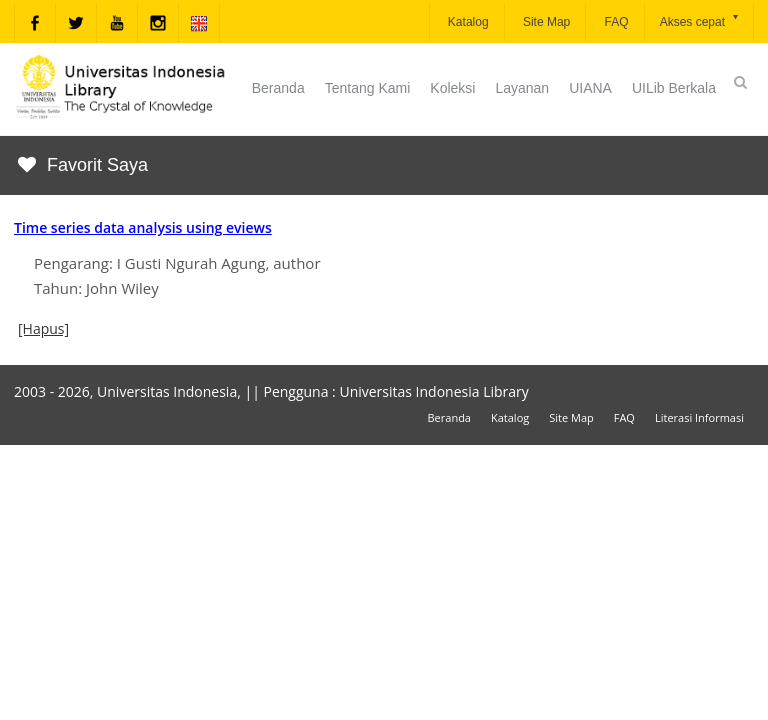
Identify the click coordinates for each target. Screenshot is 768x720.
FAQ (614, 22)
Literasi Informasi (699, 417)
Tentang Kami (368, 88)
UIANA (590, 88)
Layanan (522, 88)
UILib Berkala (674, 88)
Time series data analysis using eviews (143, 227)
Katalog (467, 22)
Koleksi (452, 88)
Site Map (545, 22)
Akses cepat (700, 20)
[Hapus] (43, 328)
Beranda (278, 88)
